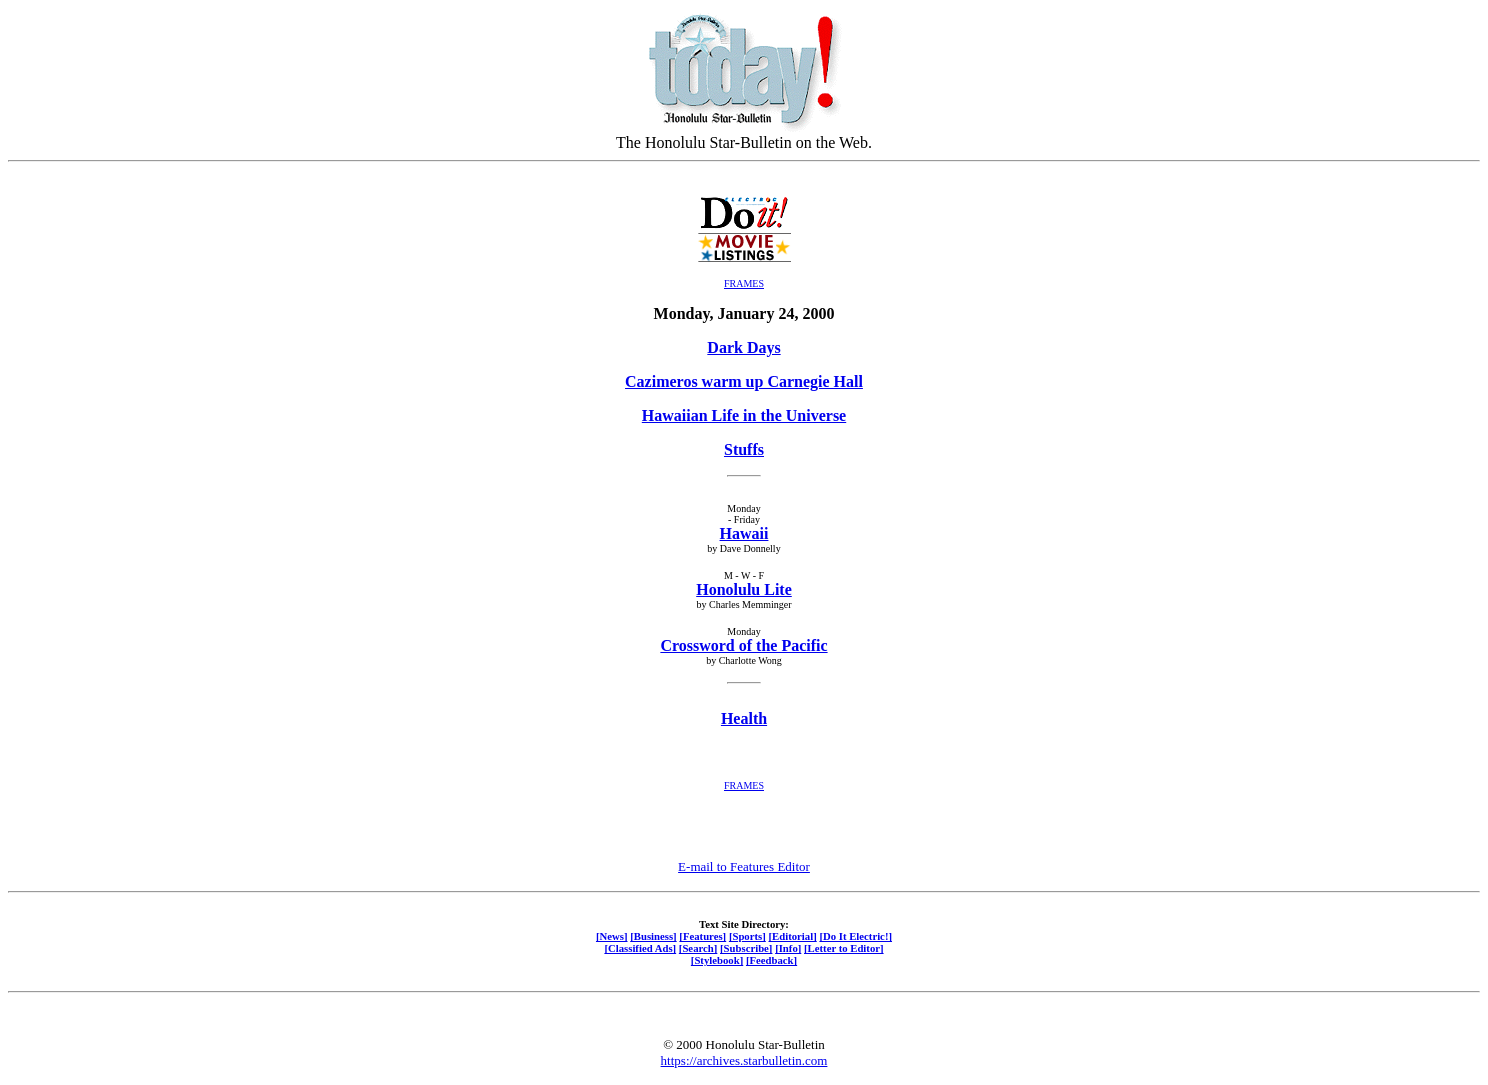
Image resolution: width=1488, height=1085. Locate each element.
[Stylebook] (717, 960)
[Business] (653, 936)
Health (744, 718)
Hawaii (744, 533)
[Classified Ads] (640, 948)
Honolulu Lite (744, 589)
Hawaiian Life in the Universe (744, 415)
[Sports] (747, 936)
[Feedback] (771, 960)
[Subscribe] (746, 948)
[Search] (698, 948)
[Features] (702, 936)
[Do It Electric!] (855, 936)
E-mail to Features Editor (744, 866)
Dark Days (743, 347)
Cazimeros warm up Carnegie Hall (744, 381)
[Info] (788, 948)
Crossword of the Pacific (743, 645)
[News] (612, 936)
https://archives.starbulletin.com (744, 1060)
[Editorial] (792, 936)
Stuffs (744, 449)
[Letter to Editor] (844, 948)
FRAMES (744, 283)
